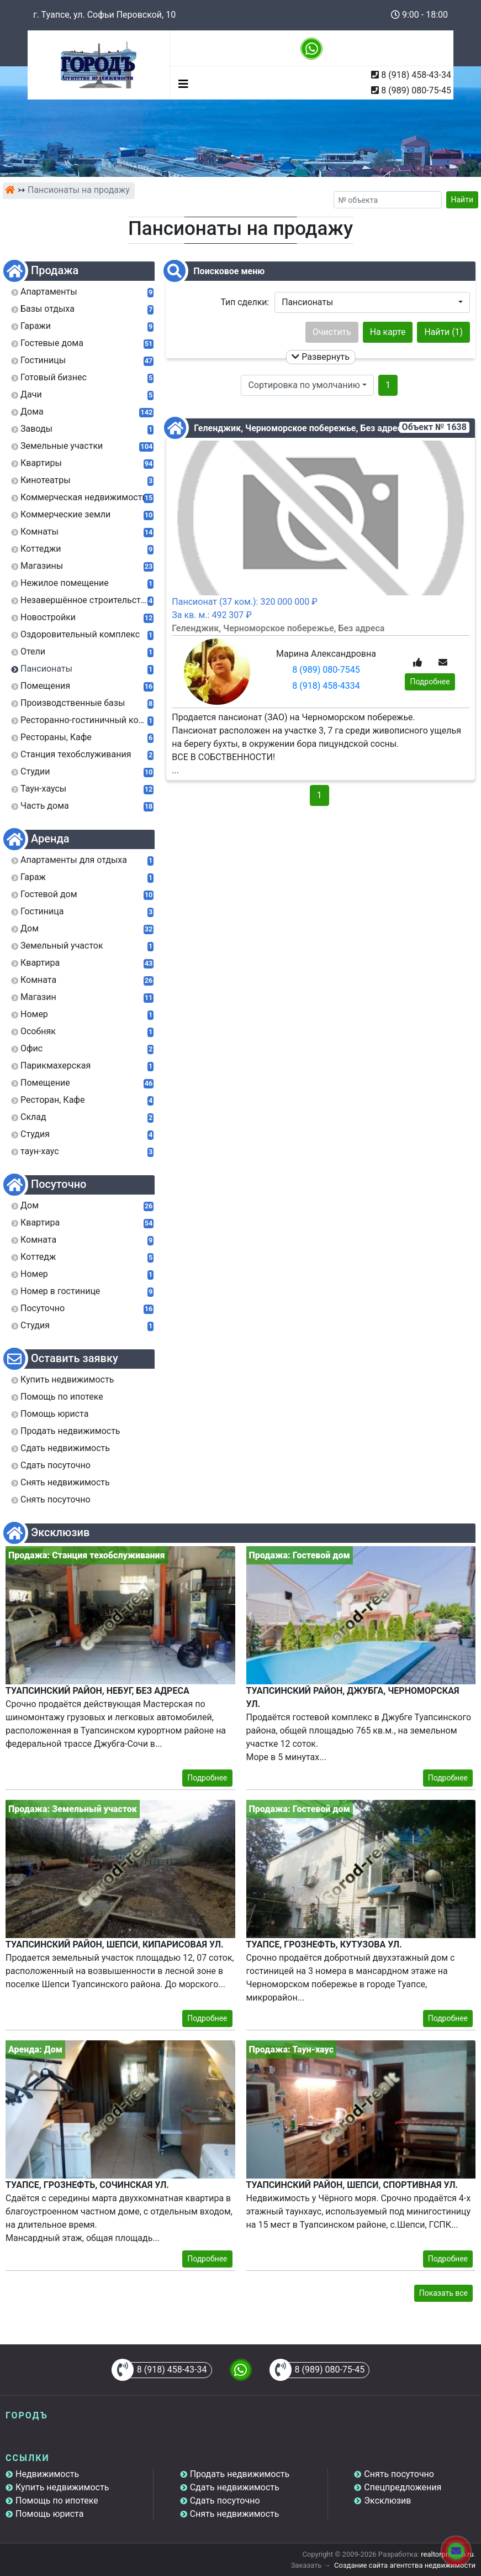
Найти (462, 199)
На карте (388, 332)
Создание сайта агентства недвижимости (404, 2565)
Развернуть (321, 357)
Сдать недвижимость (234, 2487)
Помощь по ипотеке (56, 2500)
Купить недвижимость (62, 2487)
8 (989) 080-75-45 (416, 90)
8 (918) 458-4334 (326, 685)
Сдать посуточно (225, 2500)
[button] (372, 302)
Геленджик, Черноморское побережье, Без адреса (299, 428)
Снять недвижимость (234, 2514)
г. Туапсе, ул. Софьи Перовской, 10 (104, 14)
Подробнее (430, 681)
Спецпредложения (402, 2487)
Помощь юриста (49, 2514)
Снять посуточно (399, 2474)
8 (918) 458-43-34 (416, 75)
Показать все (443, 2293)
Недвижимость (47, 2474)
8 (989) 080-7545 (326, 669)
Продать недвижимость (240, 2474)
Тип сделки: (244, 302)
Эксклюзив (387, 2500)
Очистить (332, 332)
